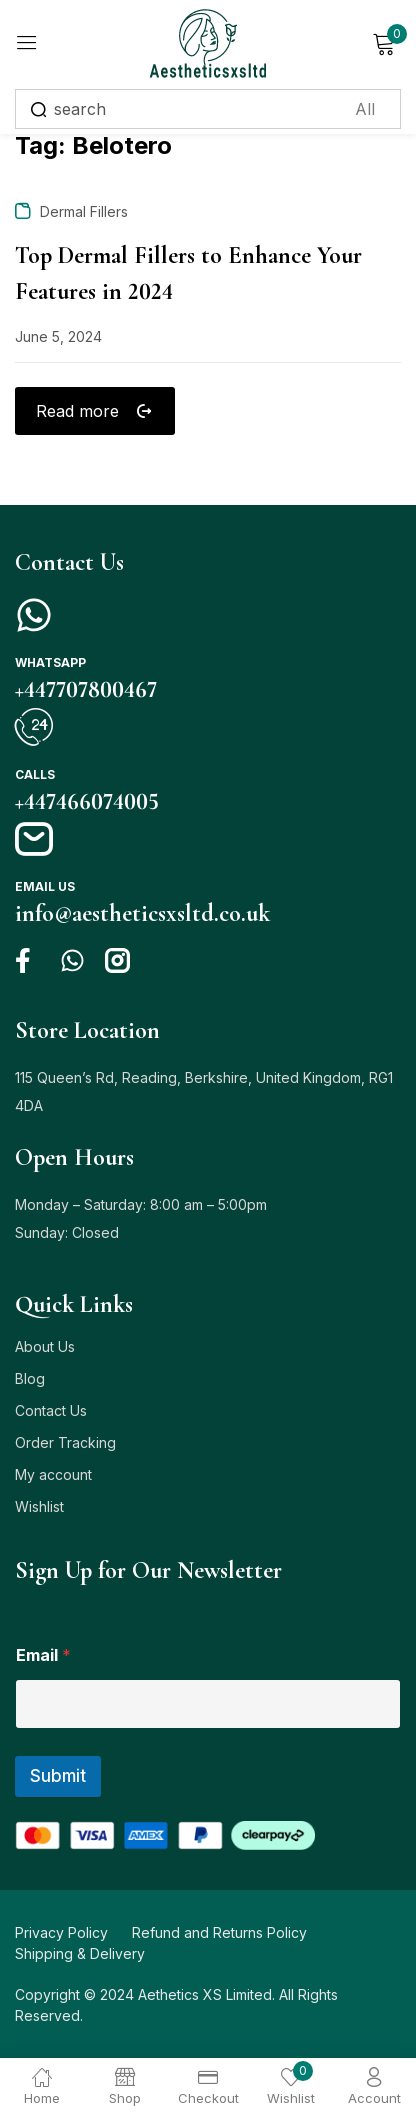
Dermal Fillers (84, 211)
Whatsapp (50, 662)
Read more (80, 411)
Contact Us (51, 1410)
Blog (30, 1378)
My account (53, 1474)
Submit (58, 1776)
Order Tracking (65, 1442)
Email (43, 1655)
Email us (45, 886)
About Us (45, 1346)
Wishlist (39, 1506)
